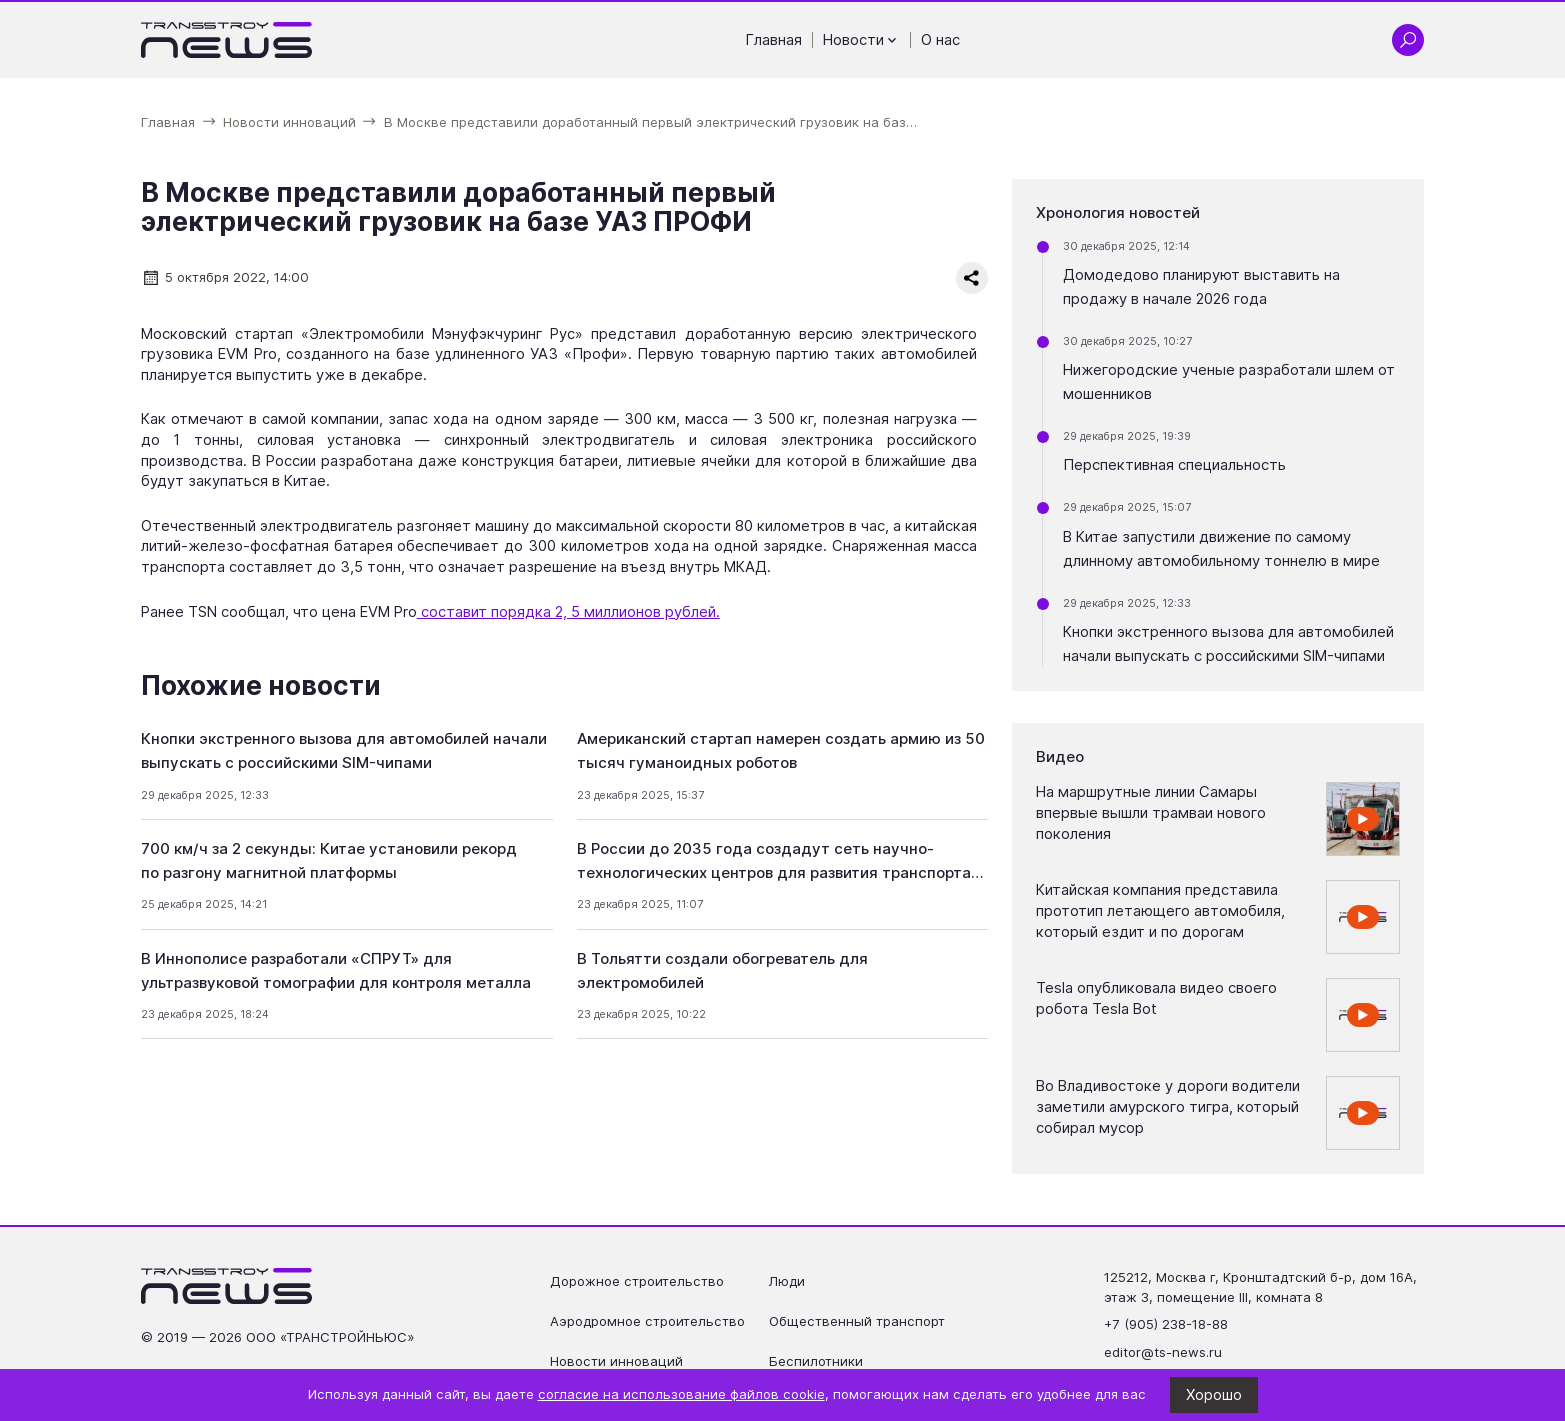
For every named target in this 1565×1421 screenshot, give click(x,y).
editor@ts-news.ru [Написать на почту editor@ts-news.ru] (1163, 1352)
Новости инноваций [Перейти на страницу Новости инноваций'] (616, 1361)
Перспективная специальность (1174, 465)
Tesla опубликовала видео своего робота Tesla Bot (1156, 998)
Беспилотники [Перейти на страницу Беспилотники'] (816, 1361)
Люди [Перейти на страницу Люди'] (787, 1281)
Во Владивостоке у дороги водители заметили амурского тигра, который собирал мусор (1168, 1106)
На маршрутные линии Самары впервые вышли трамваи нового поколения (1151, 812)
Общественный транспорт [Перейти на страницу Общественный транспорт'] (857, 1321)
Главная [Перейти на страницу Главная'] (774, 40)
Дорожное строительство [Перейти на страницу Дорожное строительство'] (637, 1281)
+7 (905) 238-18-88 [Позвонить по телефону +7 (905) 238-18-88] (1166, 1324)
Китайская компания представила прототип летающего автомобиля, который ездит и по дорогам (1160, 910)
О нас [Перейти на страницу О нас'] (940, 40)
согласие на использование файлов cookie (681, 1394)
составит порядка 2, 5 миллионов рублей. (568, 612)
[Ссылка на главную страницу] (227, 40)
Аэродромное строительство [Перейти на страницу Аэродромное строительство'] (647, 1321)
